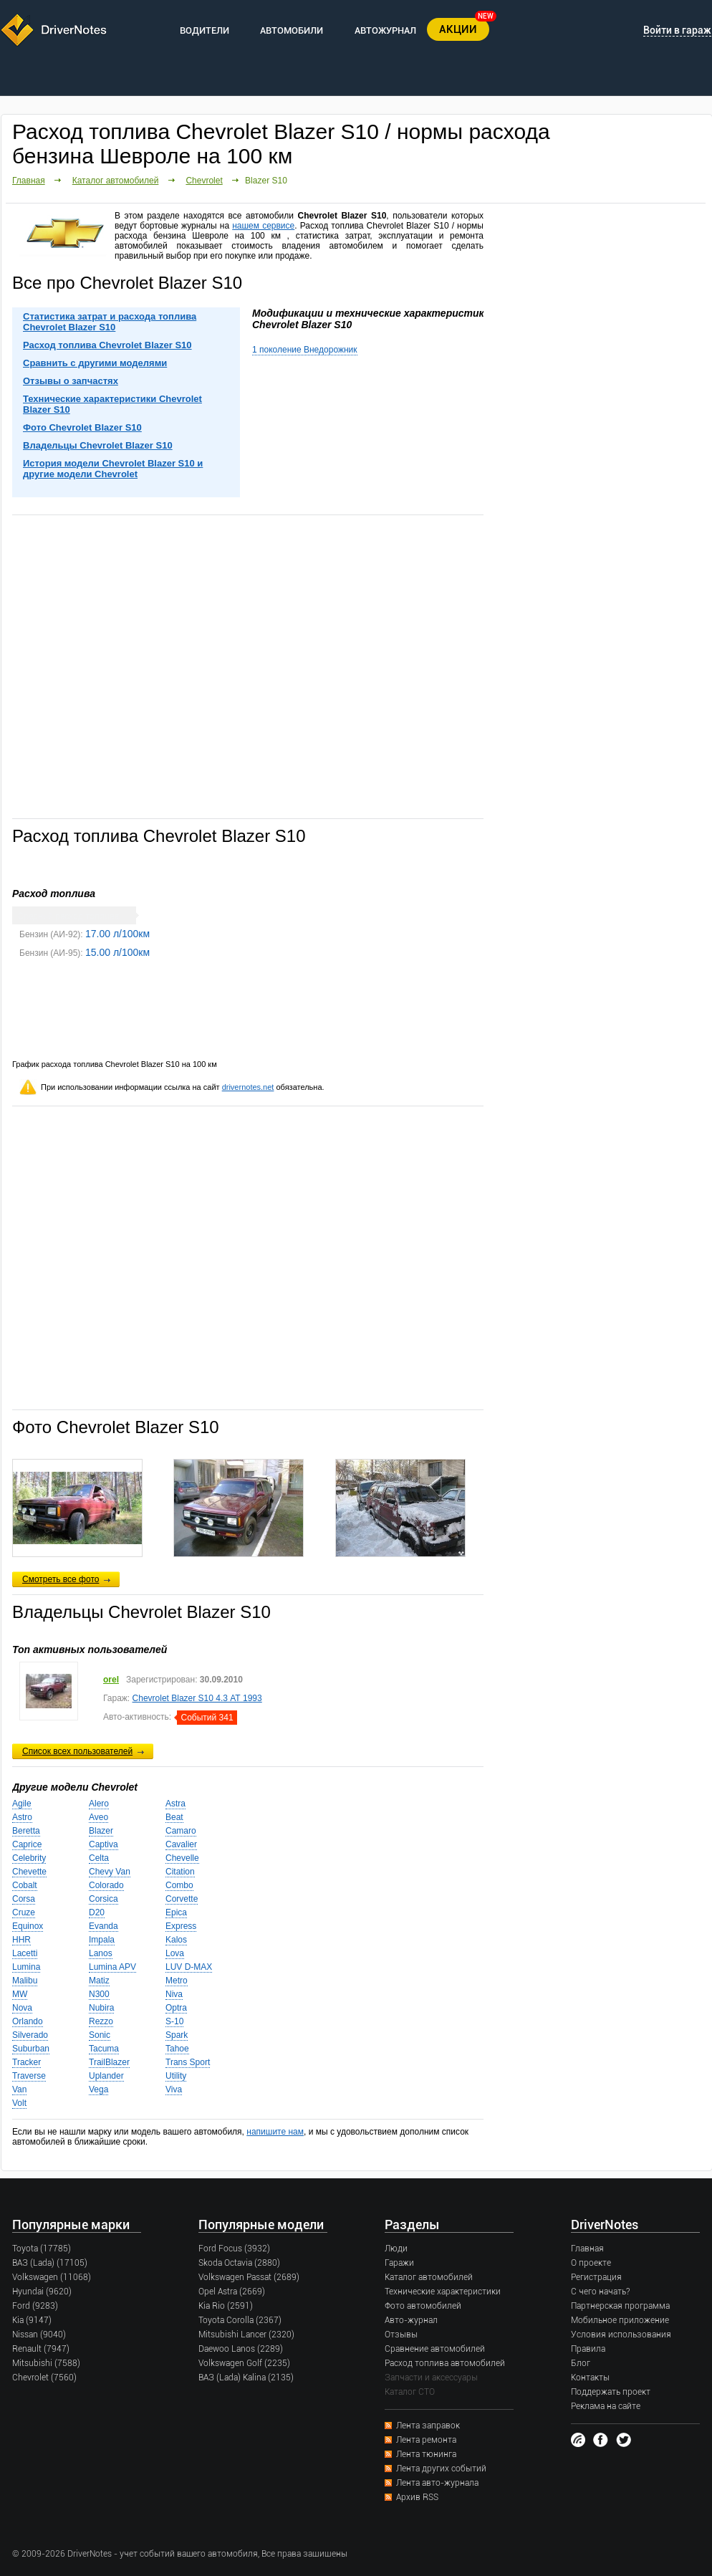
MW (19, 1994)
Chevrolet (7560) (44, 2377)
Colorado (106, 1885)
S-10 (174, 2021)
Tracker (26, 2062)
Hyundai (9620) (42, 2292)
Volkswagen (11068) (51, 2277)
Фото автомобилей (423, 2306)
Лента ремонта (426, 2440)
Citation (180, 1872)
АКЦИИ (458, 29)
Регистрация (596, 2277)
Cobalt (24, 1885)
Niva (174, 1994)
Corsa (23, 1899)
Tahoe (177, 2049)
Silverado (30, 2035)
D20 (97, 1912)
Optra (176, 2008)
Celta (99, 1858)
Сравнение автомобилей (435, 2349)
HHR (21, 1940)
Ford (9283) (35, 2306)
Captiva (103, 1844)
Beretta (26, 1831)
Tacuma (104, 2049)
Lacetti (24, 1953)
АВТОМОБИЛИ (291, 30)
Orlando (27, 2021)
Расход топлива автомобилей (445, 2363)
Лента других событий (441, 2469)
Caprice (27, 1844)
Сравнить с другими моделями (95, 363)
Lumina (26, 1967)
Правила (588, 2349)
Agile (22, 1804)
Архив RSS (417, 2497)
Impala (102, 1940)
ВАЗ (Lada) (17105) (49, 2263)
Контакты (590, 2377)
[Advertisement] (248, 665)
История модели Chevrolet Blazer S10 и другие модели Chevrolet (113, 468)
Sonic (99, 2035)
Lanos (100, 1953)
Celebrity (29, 1858)
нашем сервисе (263, 226)
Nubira (101, 2008)
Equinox (27, 1926)
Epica (176, 1912)
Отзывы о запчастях (70, 380)
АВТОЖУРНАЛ (385, 30)
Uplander (106, 2076)
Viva (173, 2089)
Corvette (181, 1899)
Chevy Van (109, 1872)
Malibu (24, 1981)
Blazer (101, 1831)
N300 (99, 1994)
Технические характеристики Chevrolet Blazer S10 (112, 404)
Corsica (103, 1899)
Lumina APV (112, 1967)
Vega (98, 2089)
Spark (176, 2035)
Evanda (103, 1926)
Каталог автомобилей (115, 181)
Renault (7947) (40, 2349)
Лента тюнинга (426, 2454)
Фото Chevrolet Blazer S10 (82, 427)
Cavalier (181, 1844)
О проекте (591, 2263)
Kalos (176, 1940)
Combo (179, 1885)
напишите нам (275, 2132)
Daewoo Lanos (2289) (240, 2349)
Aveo (98, 1817)
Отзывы (401, 2335)
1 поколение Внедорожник (304, 350)
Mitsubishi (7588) (46, 2363)
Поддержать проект (610, 2392)
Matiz (99, 1981)
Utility (175, 2076)
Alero (99, 1804)
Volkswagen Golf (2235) (244, 2363)
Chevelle (182, 1858)
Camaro (180, 1831)
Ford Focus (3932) (234, 2249)
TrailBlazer (109, 2062)
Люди (396, 2249)
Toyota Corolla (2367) (240, 2320)
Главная (28, 181)
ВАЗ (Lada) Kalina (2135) (246, 2377)
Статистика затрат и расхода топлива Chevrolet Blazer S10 (109, 321)
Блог (580, 2363)
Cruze (23, 1912)
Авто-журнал (411, 2320)
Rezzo (101, 2021)
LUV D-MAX (188, 1967)
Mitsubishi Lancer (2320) (246, 2335)
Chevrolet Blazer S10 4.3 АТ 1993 (197, 1698)
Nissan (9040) (39, 2335)
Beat (174, 1817)
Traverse (29, 2076)
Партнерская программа (620, 2306)
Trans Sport (187, 2062)
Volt (19, 2103)
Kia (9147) (32, 2320)
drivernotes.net (248, 1087)
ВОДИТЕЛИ (204, 30)
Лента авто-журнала (437, 2483)
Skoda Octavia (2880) (239, 2263)
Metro (176, 1981)
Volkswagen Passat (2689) (248, 2277)
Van (19, 2089)
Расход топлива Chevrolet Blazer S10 (107, 345)
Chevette (29, 1872)
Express (180, 1926)
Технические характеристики (443, 2292)
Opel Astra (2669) (231, 2292)
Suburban (30, 2049)
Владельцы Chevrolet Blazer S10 (98, 445)
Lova (174, 1953)
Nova (22, 2008)
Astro (22, 1817)
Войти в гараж (677, 30)
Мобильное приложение (620, 2320)
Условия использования (621, 2335)
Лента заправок (428, 2426)
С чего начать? (600, 2292)
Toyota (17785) (41, 2249)
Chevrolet (204, 181)
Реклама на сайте (605, 2406)
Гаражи (399, 2263)
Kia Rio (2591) (225, 2306)
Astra (175, 1804)
